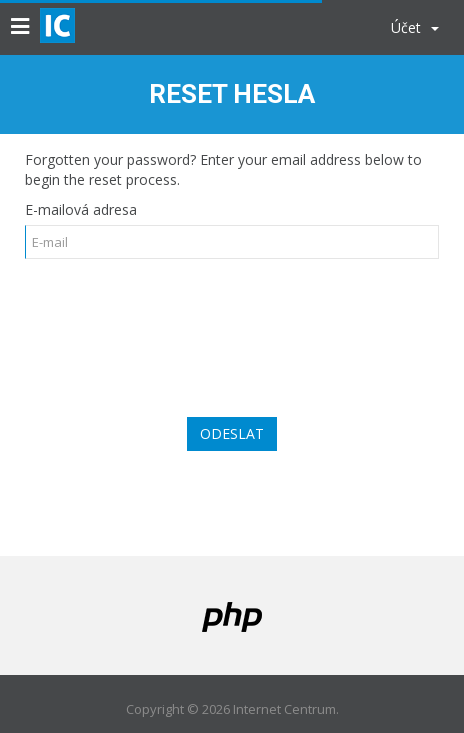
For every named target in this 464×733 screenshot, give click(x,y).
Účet (415, 27)
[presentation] (232, 325)
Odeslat (232, 433)
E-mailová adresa (81, 209)
